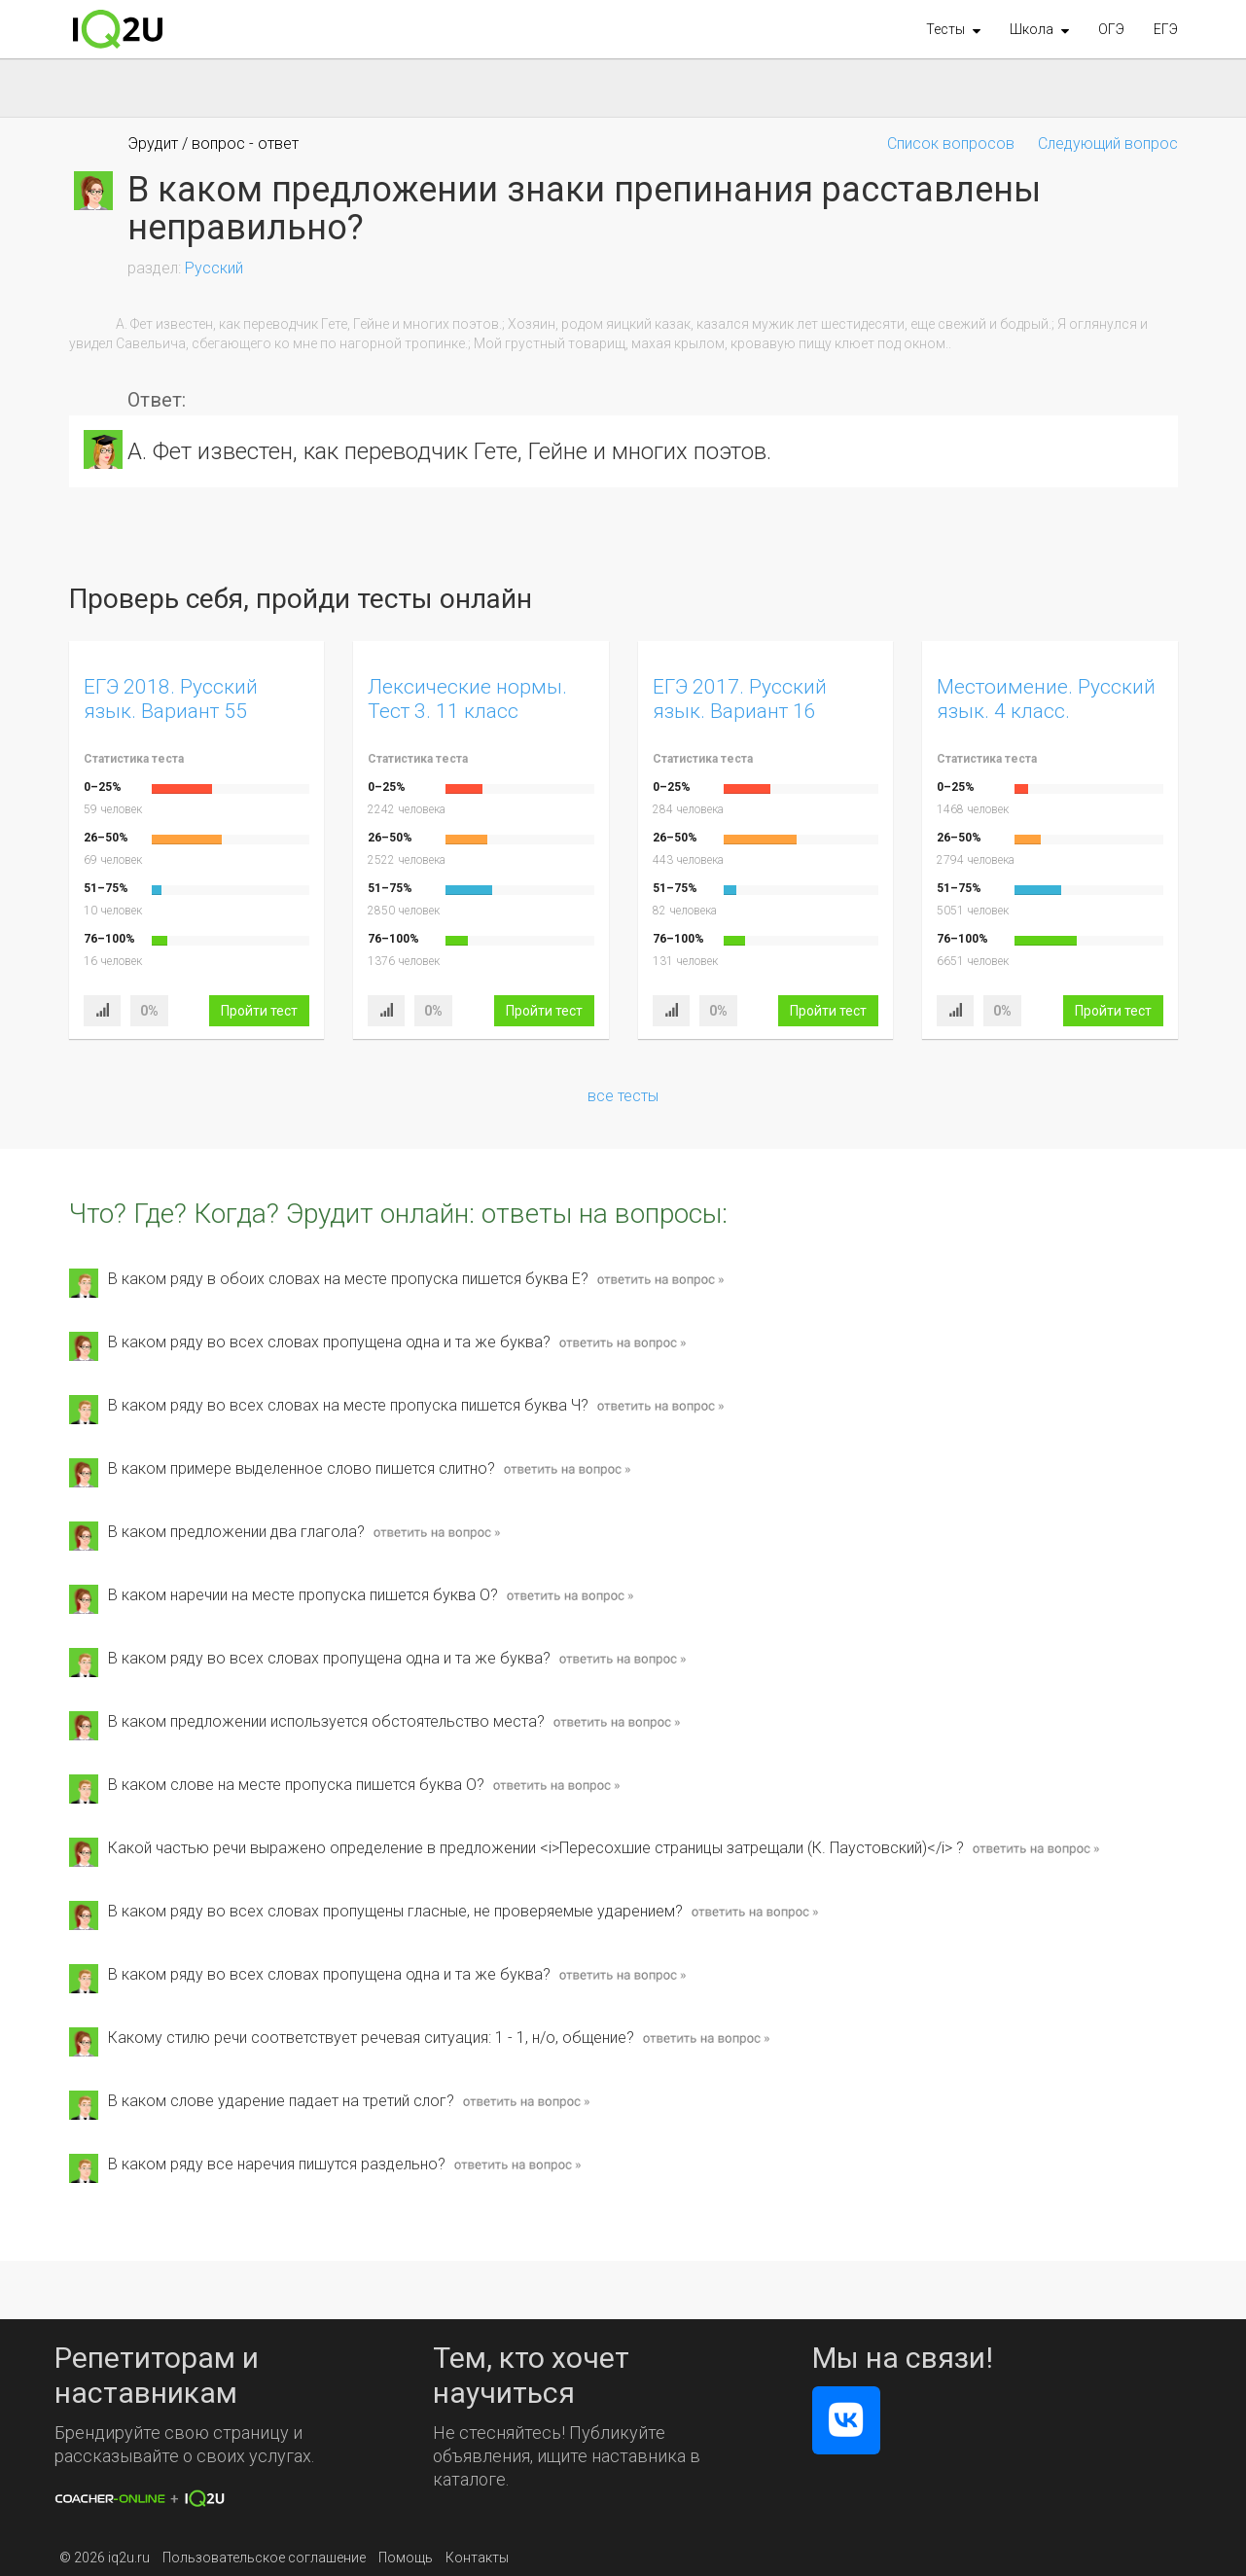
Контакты (477, 2557)
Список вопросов (951, 143)
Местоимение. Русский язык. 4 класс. (1046, 699)
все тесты (623, 1096)
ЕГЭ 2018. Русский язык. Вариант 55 (171, 699)
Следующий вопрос (1108, 143)
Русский (214, 268)
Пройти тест (259, 1011)
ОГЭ (1111, 29)
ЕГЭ (1166, 29)
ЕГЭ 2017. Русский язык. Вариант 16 (740, 699)
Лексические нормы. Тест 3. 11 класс (467, 699)
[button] (953, 29)
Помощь (405, 2557)
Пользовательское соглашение (264, 2557)
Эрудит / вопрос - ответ (213, 143)
